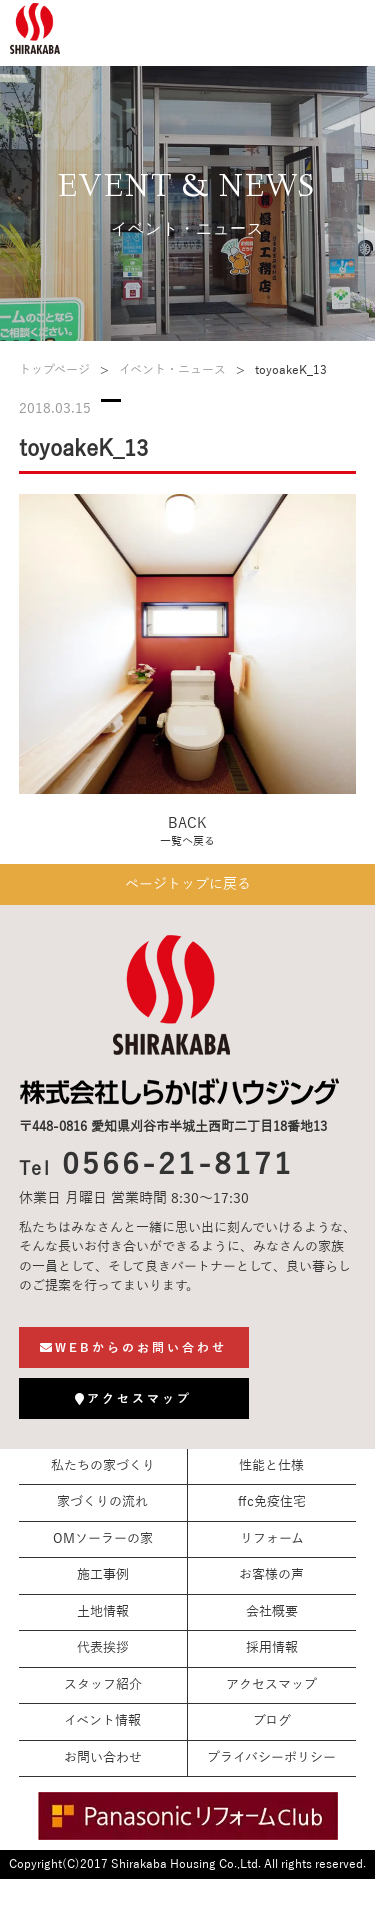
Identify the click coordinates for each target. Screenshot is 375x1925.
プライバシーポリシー (271, 1758)
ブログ (272, 1721)
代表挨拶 (103, 1648)
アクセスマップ (271, 1685)
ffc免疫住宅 (272, 1502)
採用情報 (272, 1648)
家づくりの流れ (102, 1502)
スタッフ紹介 (103, 1685)
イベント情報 (102, 1721)
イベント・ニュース (172, 370)
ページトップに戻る (188, 884)
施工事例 (103, 1575)
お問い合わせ (103, 1758)
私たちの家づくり (103, 1466)
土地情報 (103, 1612)
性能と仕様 (271, 1466)
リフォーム (272, 1539)
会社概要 (272, 1612)
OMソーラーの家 (103, 1539)
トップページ (54, 370)
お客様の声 (271, 1575)
